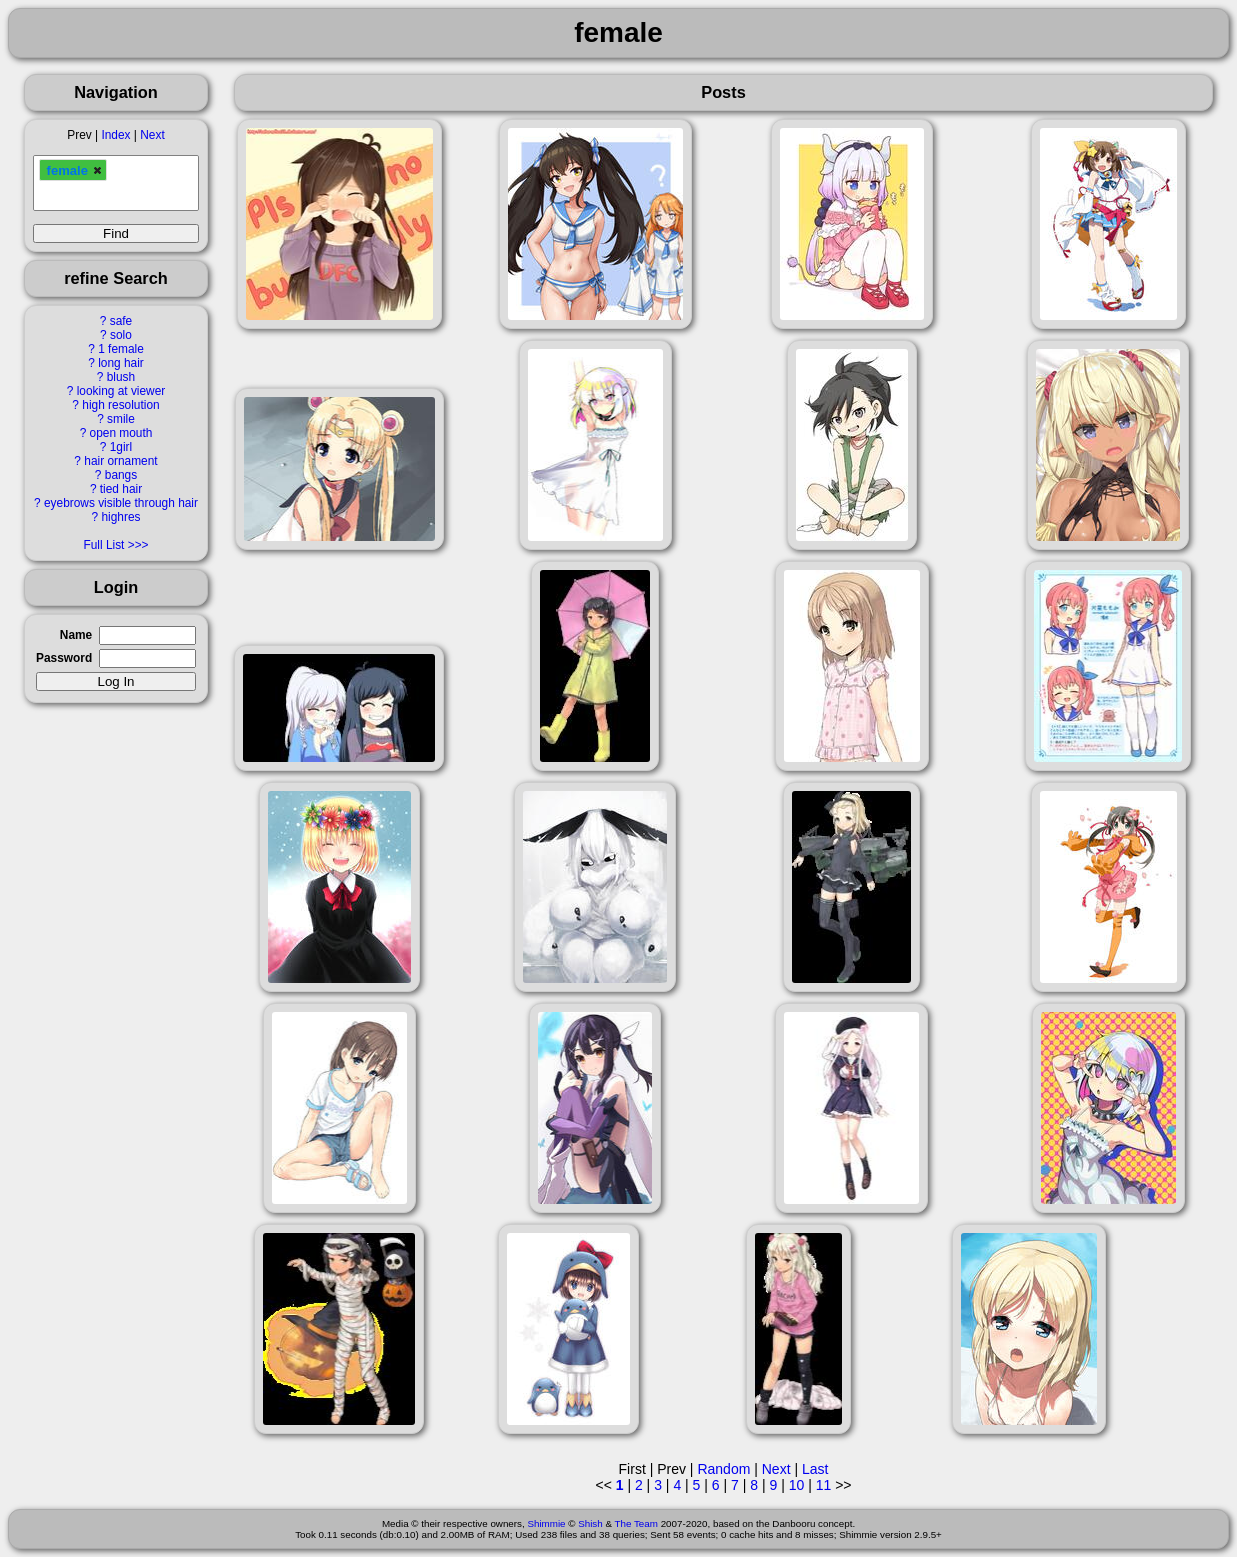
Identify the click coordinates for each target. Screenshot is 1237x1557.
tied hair (121, 489)
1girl (121, 447)
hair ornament (120, 461)
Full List (103, 545)
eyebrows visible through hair (121, 503)
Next (152, 135)
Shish (590, 1523)
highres (120, 517)
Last (815, 1469)
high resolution (120, 405)
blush (121, 377)
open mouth (121, 433)
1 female (121, 349)
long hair (121, 363)
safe (121, 321)
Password (64, 658)
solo (121, 335)
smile (121, 419)
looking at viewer (121, 391)
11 (824, 1485)
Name (76, 635)
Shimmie (546, 1523)
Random (723, 1469)
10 (797, 1485)
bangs (121, 475)
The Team (636, 1523)
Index (115, 135)
